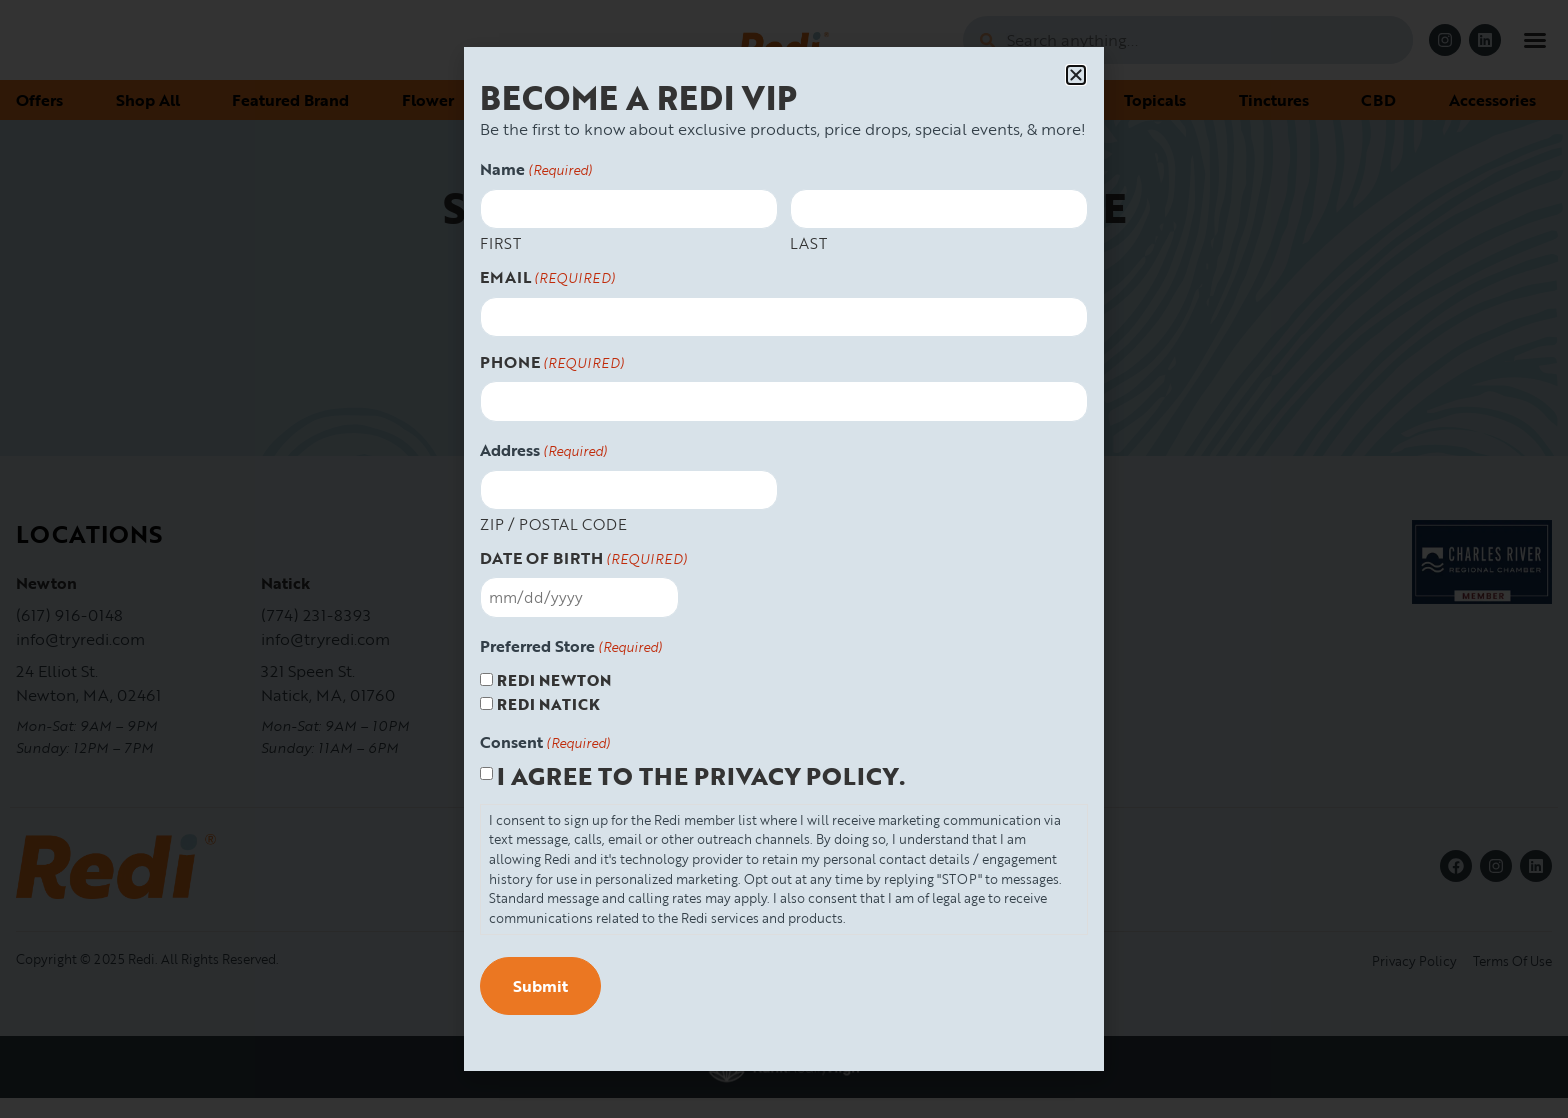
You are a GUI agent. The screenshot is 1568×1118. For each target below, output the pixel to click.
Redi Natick (548, 704)
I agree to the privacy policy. (701, 776)
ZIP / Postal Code (553, 523)
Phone (552, 363)
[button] (1076, 75)
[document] (784, 559)
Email (547, 278)
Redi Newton (554, 680)
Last (808, 242)
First (500, 242)
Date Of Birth (583, 559)
